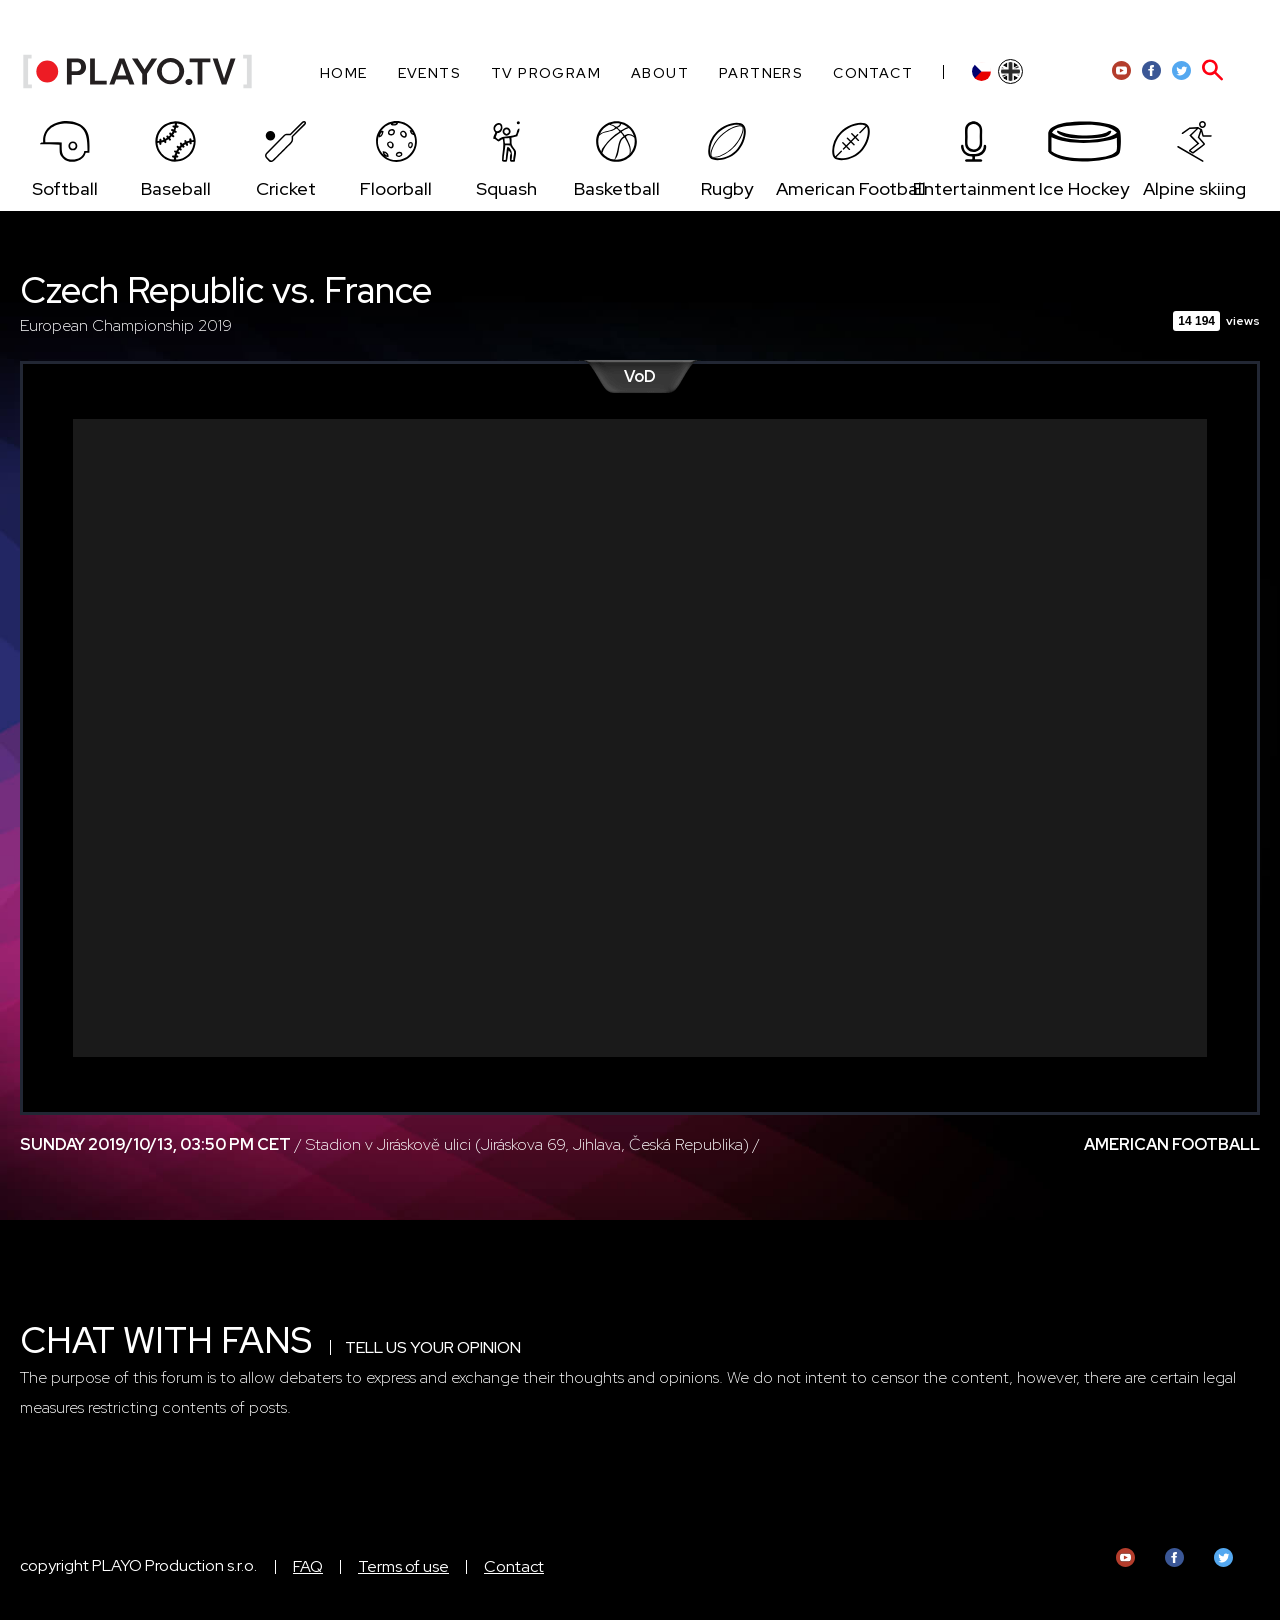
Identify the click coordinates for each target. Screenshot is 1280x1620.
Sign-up (1086, 24)
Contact (873, 73)
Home (344, 73)
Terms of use (403, 1566)
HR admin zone (1183, 24)
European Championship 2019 (126, 325)
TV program (546, 73)
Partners (761, 73)
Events (429, 73)
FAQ (308, 1566)
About (660, 73)
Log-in (1018, 24)
